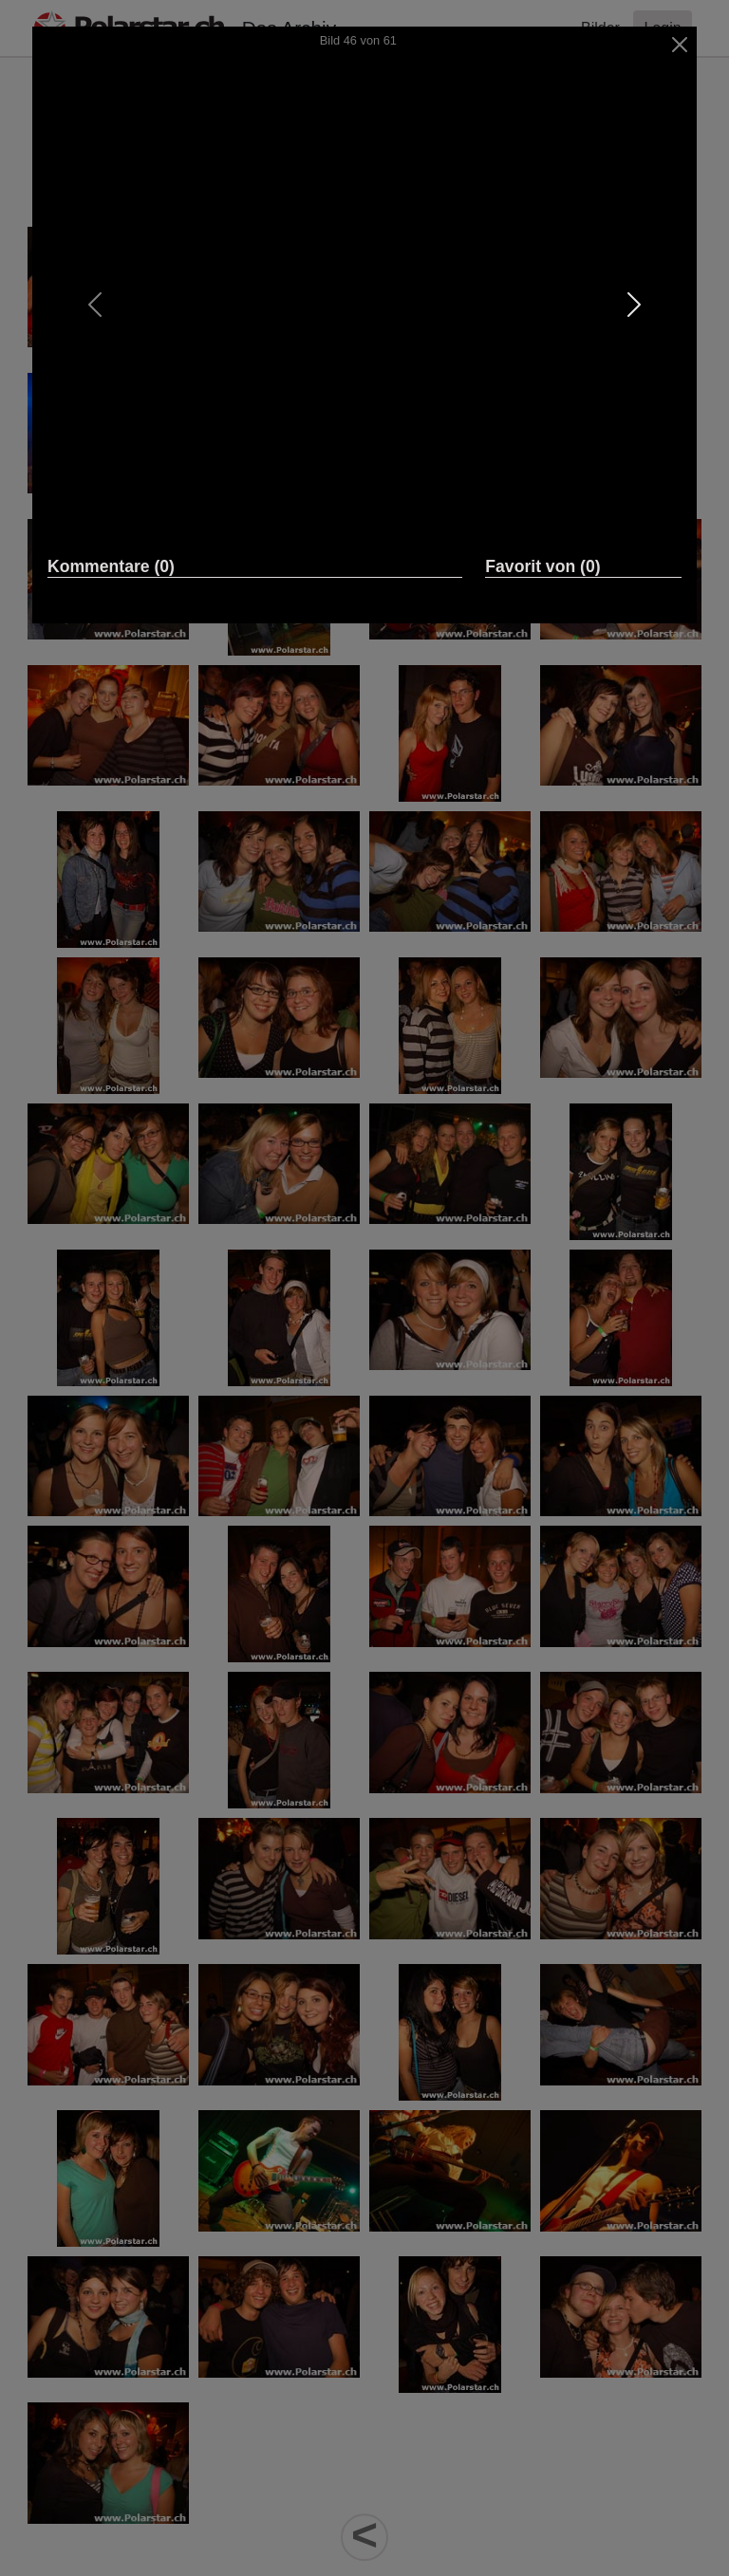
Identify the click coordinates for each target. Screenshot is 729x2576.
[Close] (680, 44)
